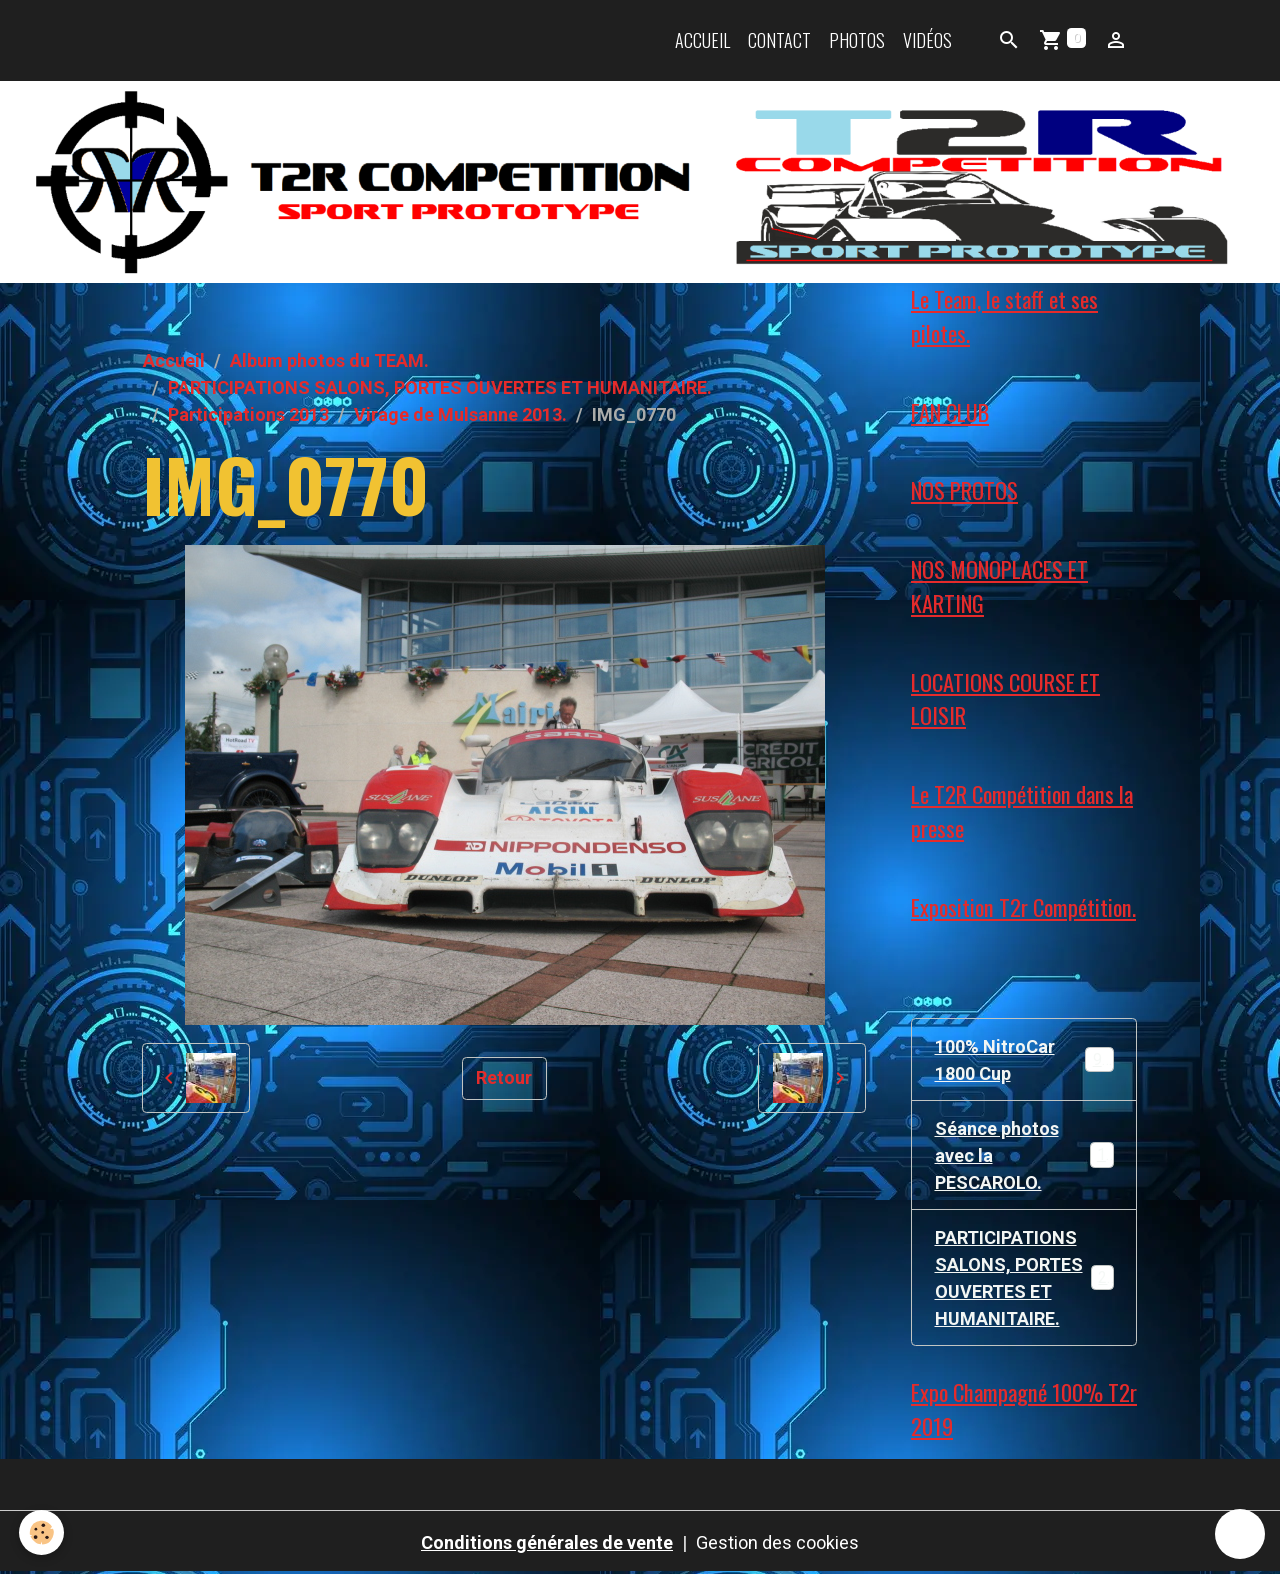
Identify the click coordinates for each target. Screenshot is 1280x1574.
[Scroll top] (1240, 1534)
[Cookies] (42, 1532)
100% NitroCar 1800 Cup (1024, 1060)
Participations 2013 (248, 414)
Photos (857, 40)
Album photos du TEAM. (329, 360)
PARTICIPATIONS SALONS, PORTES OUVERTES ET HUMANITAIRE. (440, 387)
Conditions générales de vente (547, 1542)
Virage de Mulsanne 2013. (460, 414)
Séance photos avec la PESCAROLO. (1025, 1155)
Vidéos (927, 40)
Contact (779, 40)
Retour (504, 1077)
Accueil (702, 40)
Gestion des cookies (777, 1542)
